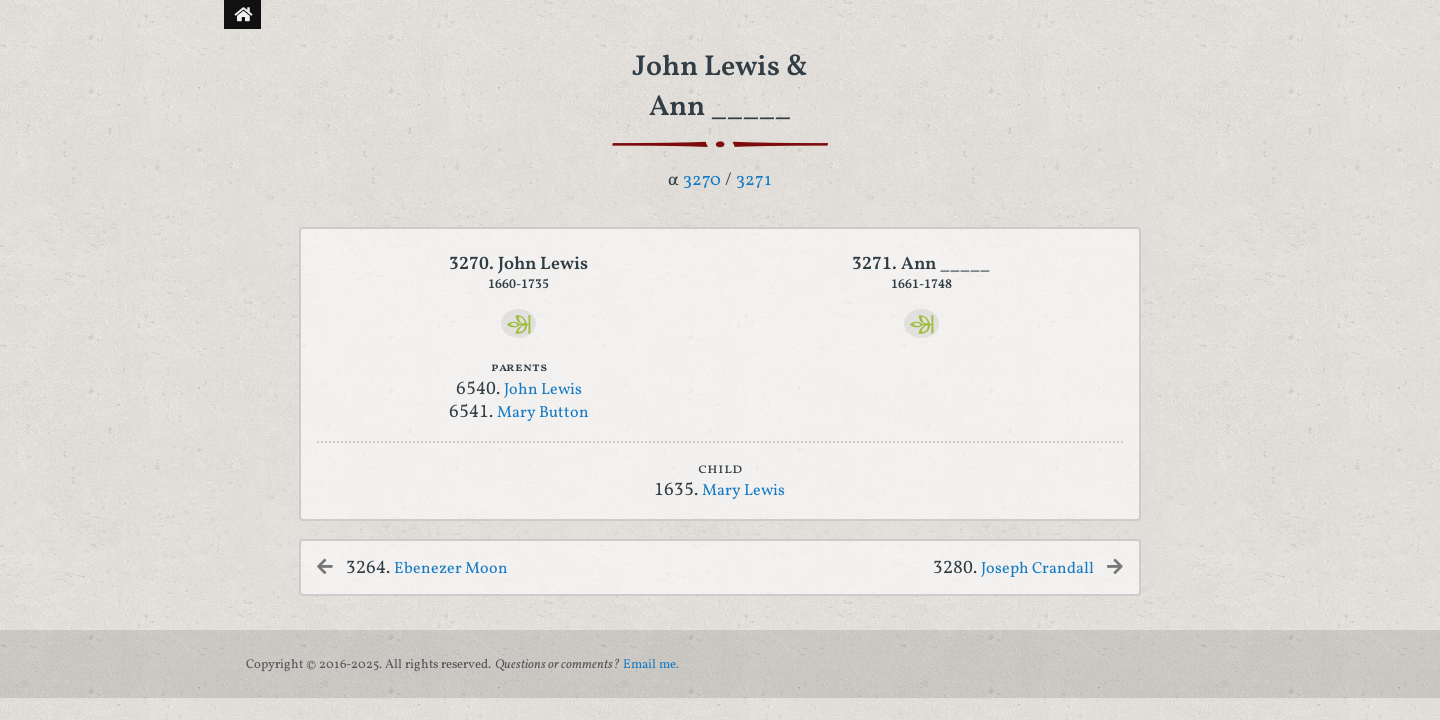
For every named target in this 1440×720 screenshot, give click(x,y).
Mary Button (543, 413)
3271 (754, 180)
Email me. (651, 665)
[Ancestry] (518, 323)
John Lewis (543, 390)
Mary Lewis (743, 491)
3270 (702, 180)
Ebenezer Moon (451, 569)
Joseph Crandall (1037, 569)
